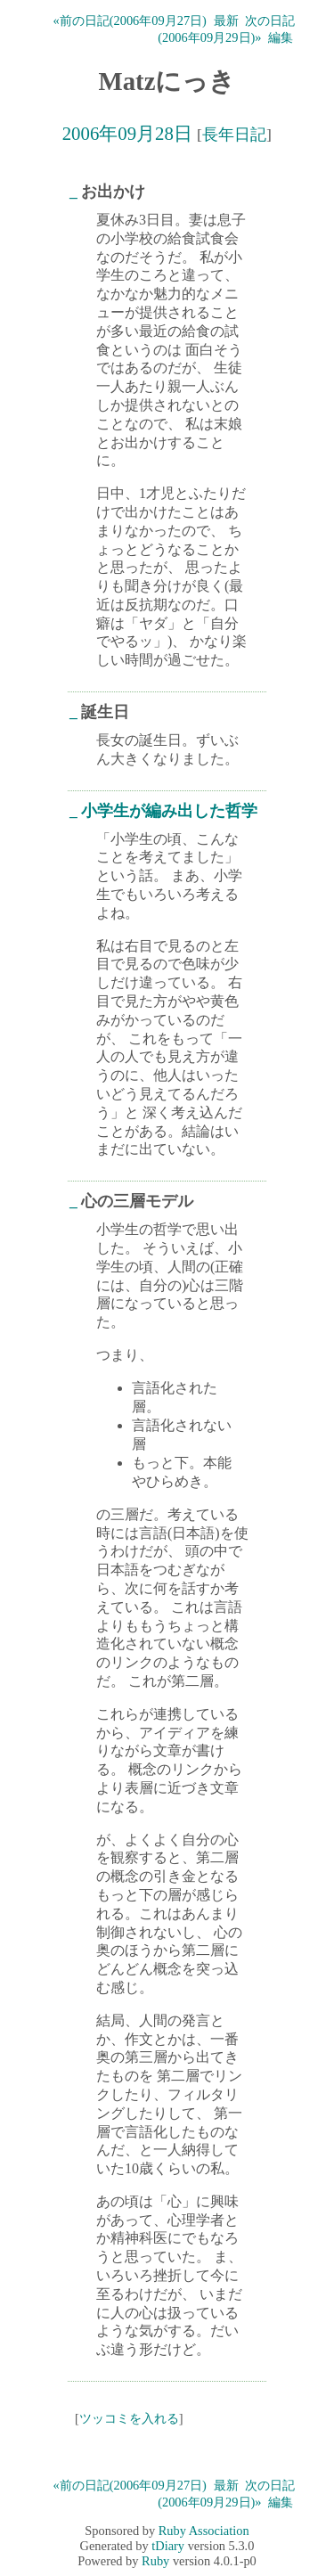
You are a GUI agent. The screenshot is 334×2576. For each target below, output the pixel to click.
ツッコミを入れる (129, 2418)
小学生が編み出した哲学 (169, 811)
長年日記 (234, 134)
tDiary (167, 2546)
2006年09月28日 (127, 133)
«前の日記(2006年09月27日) (130, 20)
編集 (280, 37)
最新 (226, 20)
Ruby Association (204, 2530)
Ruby (155, 2561)
